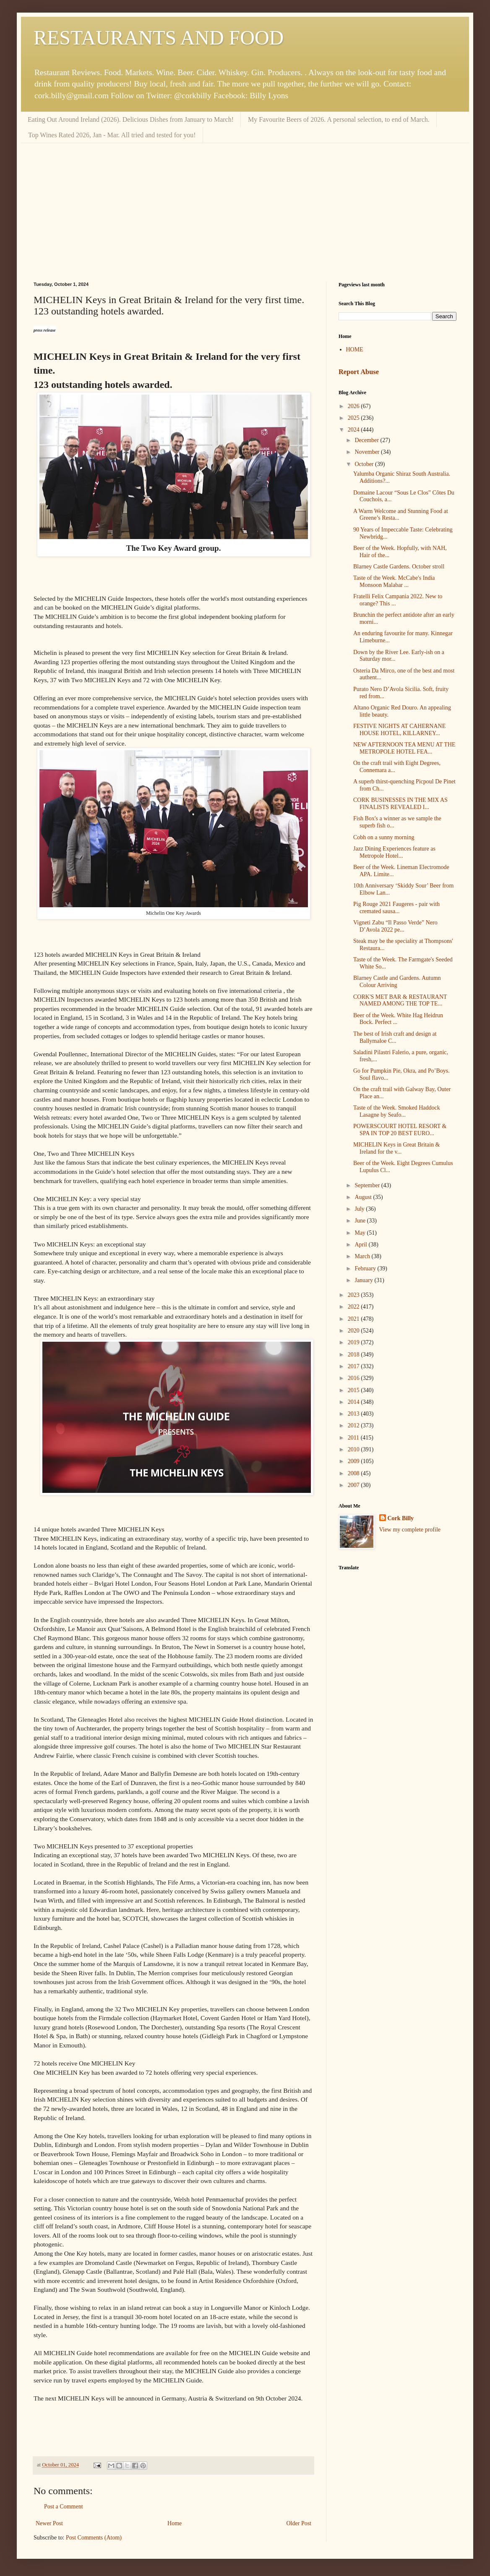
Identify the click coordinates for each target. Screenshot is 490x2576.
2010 (354, 1449)
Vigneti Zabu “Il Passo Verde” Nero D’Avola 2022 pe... (395, 926)
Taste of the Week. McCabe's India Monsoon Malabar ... (394, 581)
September (367, 1185)
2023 (354, 1295)
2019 (354, 1342)
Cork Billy (401, 1518)
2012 (354, 1425)
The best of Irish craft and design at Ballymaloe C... (395, 1037)
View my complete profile (410, 1529)
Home (174, 2523)
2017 (354, 1366)
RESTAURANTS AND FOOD (159, 37)
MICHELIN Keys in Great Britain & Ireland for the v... (396, 1148)
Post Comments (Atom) (94, 2537)
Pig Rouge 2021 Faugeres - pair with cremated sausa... (396, 907)
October (364, 464)
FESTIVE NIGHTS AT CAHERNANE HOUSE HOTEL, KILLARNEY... (399, 729)
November (367, 452)
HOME (354, 349)
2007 (354, 1485)
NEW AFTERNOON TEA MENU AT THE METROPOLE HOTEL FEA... (404, 748)
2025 (354, 418)
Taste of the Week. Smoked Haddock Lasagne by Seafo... (396, 1111)
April (361, 1244)
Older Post (299, 2523)
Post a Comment (63, 2506)
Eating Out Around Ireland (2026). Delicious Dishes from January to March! (131, 119)
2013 (354, 1414)
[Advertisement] (245, 206)
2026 (354, 406)
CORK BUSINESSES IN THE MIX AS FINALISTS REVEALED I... (400, 803)
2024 (354, 430)
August (363, 1197)
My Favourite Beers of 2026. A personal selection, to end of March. (339, 119)
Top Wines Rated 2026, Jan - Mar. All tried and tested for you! (112, 135)
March (362, 1256)
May (360, 1233)
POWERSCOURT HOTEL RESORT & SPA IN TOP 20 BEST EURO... (399, 1129)
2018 (354, 1354)
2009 (354, 1461)
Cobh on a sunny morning (383, 837)
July (360, 1209)
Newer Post (49, 2523)
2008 (354, 1473)
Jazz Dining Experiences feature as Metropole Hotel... (394, 852)
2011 (354, 1438)
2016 (354, 1378)
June (360, 1220)
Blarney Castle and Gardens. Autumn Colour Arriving (397, 981)
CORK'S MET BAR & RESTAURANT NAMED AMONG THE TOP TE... (400, 1000)
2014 (354, 1402)
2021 (354, 1319)
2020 (354, 1330)
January (364, 1280)
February (365, 1268)
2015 (354, 1390)
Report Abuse (359, 372)
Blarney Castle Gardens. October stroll (398, 566)
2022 (354, 1307)
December (367, 440)
